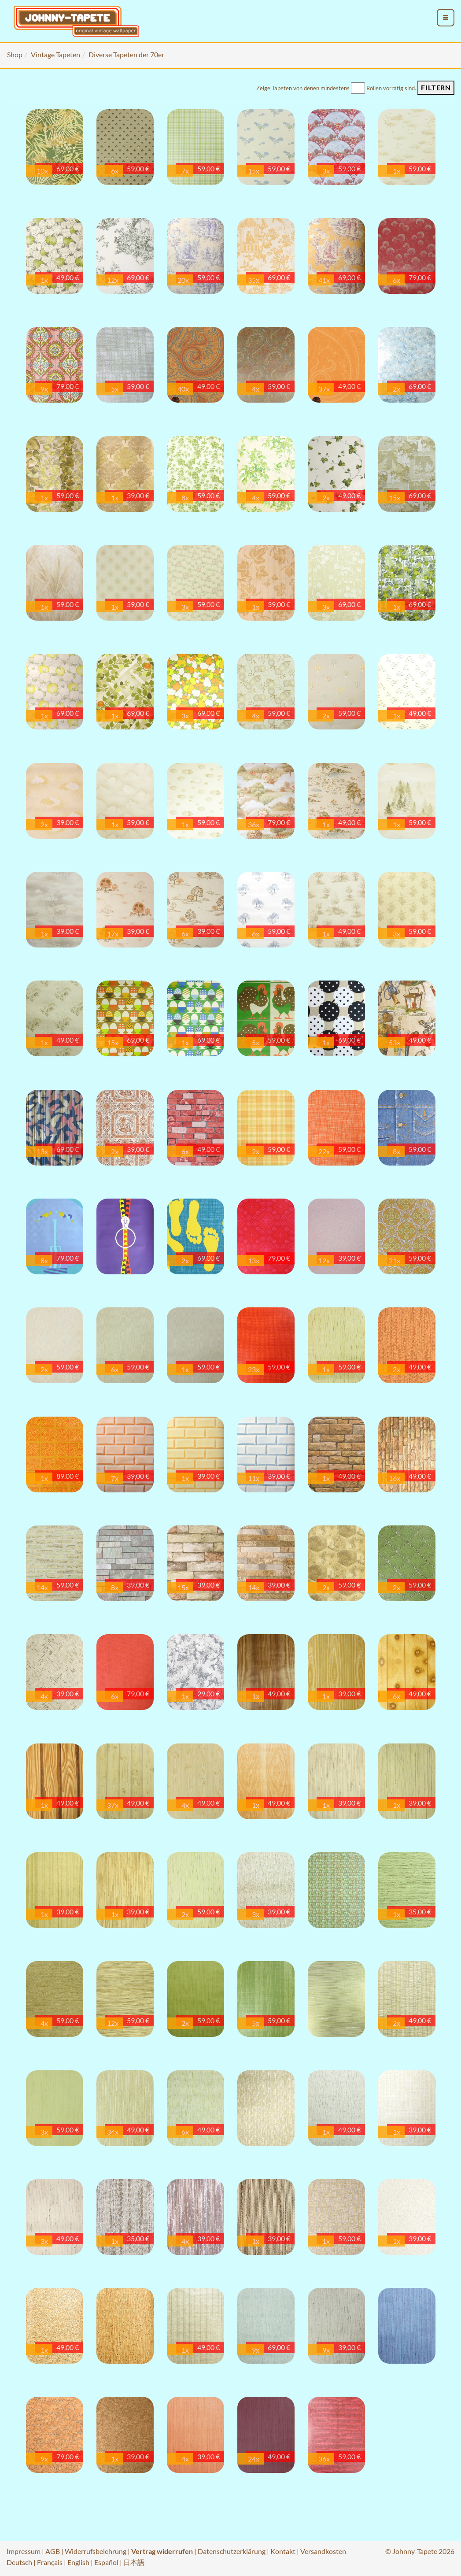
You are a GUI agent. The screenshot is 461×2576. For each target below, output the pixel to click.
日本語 (133, 2562)
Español (106, 2562)
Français (50, 2562)
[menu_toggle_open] (445, 17)
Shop (14, 54)
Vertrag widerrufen (162, 2551)
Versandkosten (323, 2551)
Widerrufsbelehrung (95, 2551)
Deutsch (19, 2562)
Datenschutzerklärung (232, 2551)
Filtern (436, 87)
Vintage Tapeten (55, 54)
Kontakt (282, 2551)
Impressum (24, 2551)
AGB (52, 2551)
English (78, 2562)
